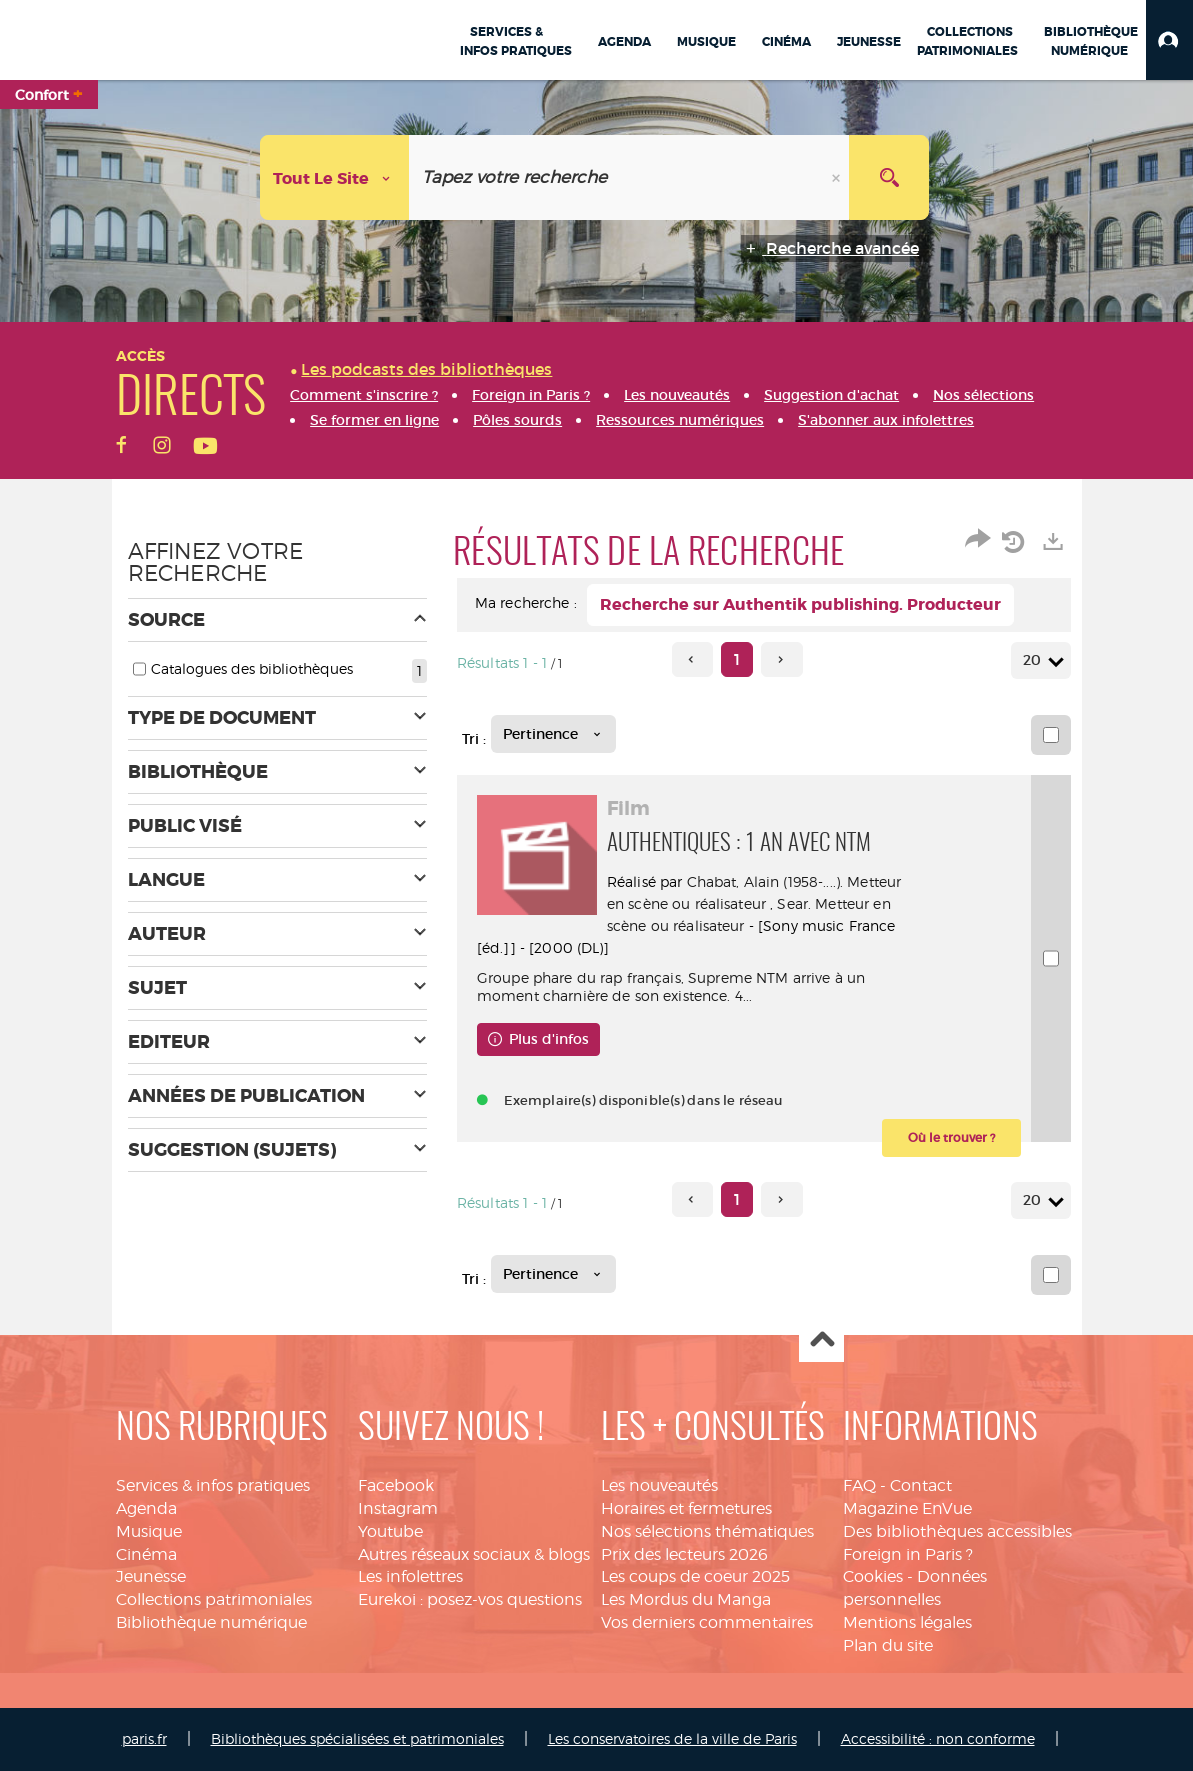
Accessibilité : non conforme (938, 1738)
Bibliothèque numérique (211, 1622)
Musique (149, 1531)
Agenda (146, 1508)
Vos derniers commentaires (707, 1622)
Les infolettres (410, 1576)
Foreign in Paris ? (908, 1554)
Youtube (390, 1531)
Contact (921, 1485)
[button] (1169, 40)
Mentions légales (907, 1622)
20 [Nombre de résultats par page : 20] (1035, 660)
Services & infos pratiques (213, 1485)
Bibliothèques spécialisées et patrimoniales (357, 1738)
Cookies (873, 1576)
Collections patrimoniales (214, 1599)
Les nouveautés (659, 1485)
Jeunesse (151, 1576)
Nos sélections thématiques (707, 1531)
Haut (821, 1340)
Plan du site (888, 1645)
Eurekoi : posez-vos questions (470, 1599)
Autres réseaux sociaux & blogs (474, 1554)
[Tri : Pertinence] (553, 734)
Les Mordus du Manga (686, 1599)
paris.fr (144, 1738)
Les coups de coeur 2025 (695, 1576)
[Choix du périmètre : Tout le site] (335, 177)
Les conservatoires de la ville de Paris (672, 1738)
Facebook (396, 1485)
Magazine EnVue (907, 1508)
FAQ (859, 1485)
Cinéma (146, 1554)
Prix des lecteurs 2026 (684, 1554)
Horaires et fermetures (686, 1508)
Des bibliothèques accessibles (957, 1531)
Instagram (398, 1508)
